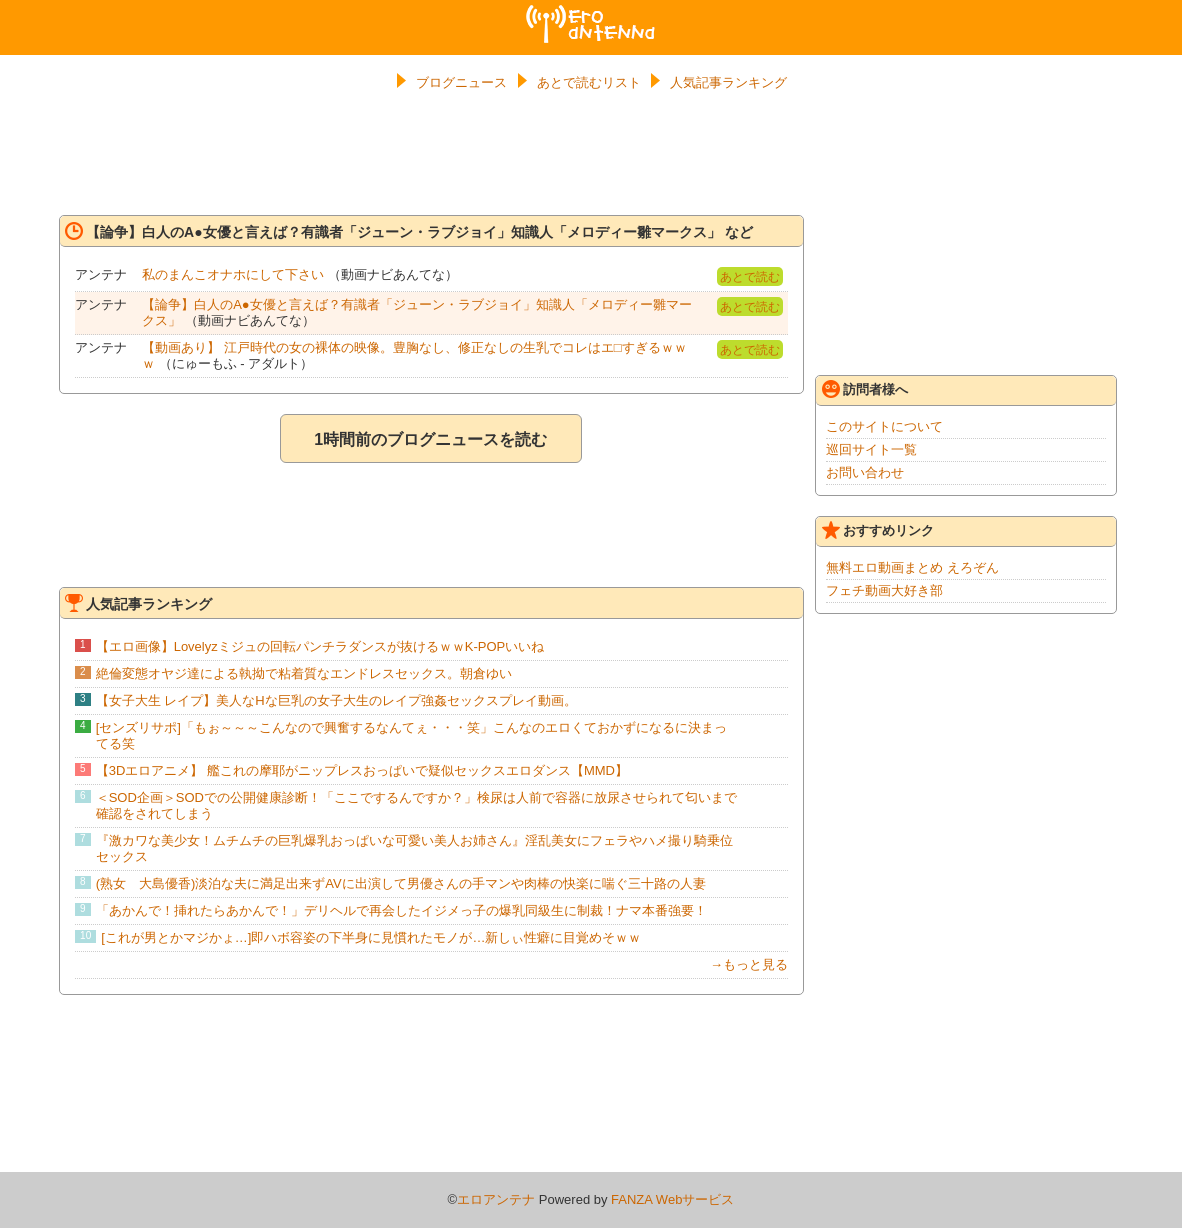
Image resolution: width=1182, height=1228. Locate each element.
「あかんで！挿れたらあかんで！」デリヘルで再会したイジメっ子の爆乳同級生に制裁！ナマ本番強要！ (401, 910)
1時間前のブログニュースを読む (430, 439)
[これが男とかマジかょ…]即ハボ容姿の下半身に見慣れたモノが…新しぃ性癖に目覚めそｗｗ (371, 937)
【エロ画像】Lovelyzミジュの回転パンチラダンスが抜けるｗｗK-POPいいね (320, 646)
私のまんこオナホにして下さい (233, 274)
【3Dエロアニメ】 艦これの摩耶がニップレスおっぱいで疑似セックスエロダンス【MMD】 (362, 770)
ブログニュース (461, 82)
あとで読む (750, 277)
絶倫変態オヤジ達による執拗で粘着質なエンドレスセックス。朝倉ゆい (304, 673)
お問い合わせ (865, 472)
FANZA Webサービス (672, 1199)
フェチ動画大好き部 (884, 590)
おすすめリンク (878, 530)
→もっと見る (749, 964)
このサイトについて (884, 426)
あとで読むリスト (589, 82)
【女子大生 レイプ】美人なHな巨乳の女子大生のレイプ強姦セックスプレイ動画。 (336, 700)
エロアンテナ (591, 13)
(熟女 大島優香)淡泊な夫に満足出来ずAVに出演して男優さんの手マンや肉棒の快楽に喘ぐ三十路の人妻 (401, 883)
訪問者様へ (865, 389)
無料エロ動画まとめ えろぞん (912, 567)
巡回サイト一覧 (871, 449)
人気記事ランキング (728, 82)
